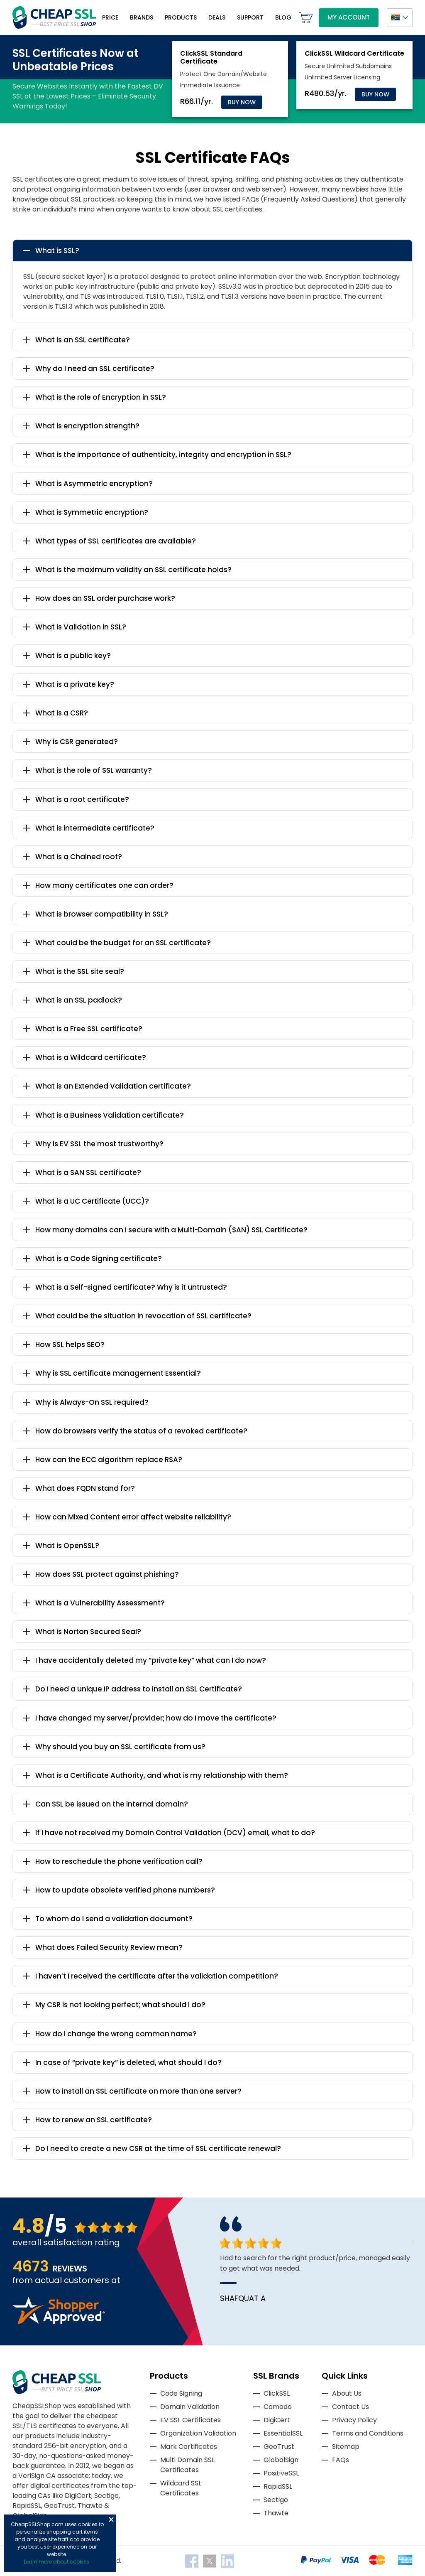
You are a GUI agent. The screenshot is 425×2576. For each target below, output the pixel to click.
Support (250, 17)
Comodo (278, 2406)
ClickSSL (277, 2393)
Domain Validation (190, 2406)
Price (110, 17)
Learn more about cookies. (57, 2561)
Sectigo (276, 2500)
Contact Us (350, 2406)
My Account (348, 17)
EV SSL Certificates (190, 2420)
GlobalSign (281, 2460)
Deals (216, 17)
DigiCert (277, 2420)
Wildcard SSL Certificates (180, 2488)
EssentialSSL (283, 2433)
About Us (346, 2393)
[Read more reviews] (58, 2321)
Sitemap (345, 2446)
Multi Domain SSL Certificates (187, 2465)
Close (111, 2519)
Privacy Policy (354, 2420)
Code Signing (181, 2393)
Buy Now (242, 102)
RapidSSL (278, 2486)
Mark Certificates (188, 2446)
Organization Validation (198, 2433)
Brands (141, 17)
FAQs (340, 2460)
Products (181, 17)
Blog (283, 17)
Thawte (276, 2513)
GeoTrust (279, 2446)
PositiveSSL (281, 2473)
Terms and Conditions (367, 2433)
